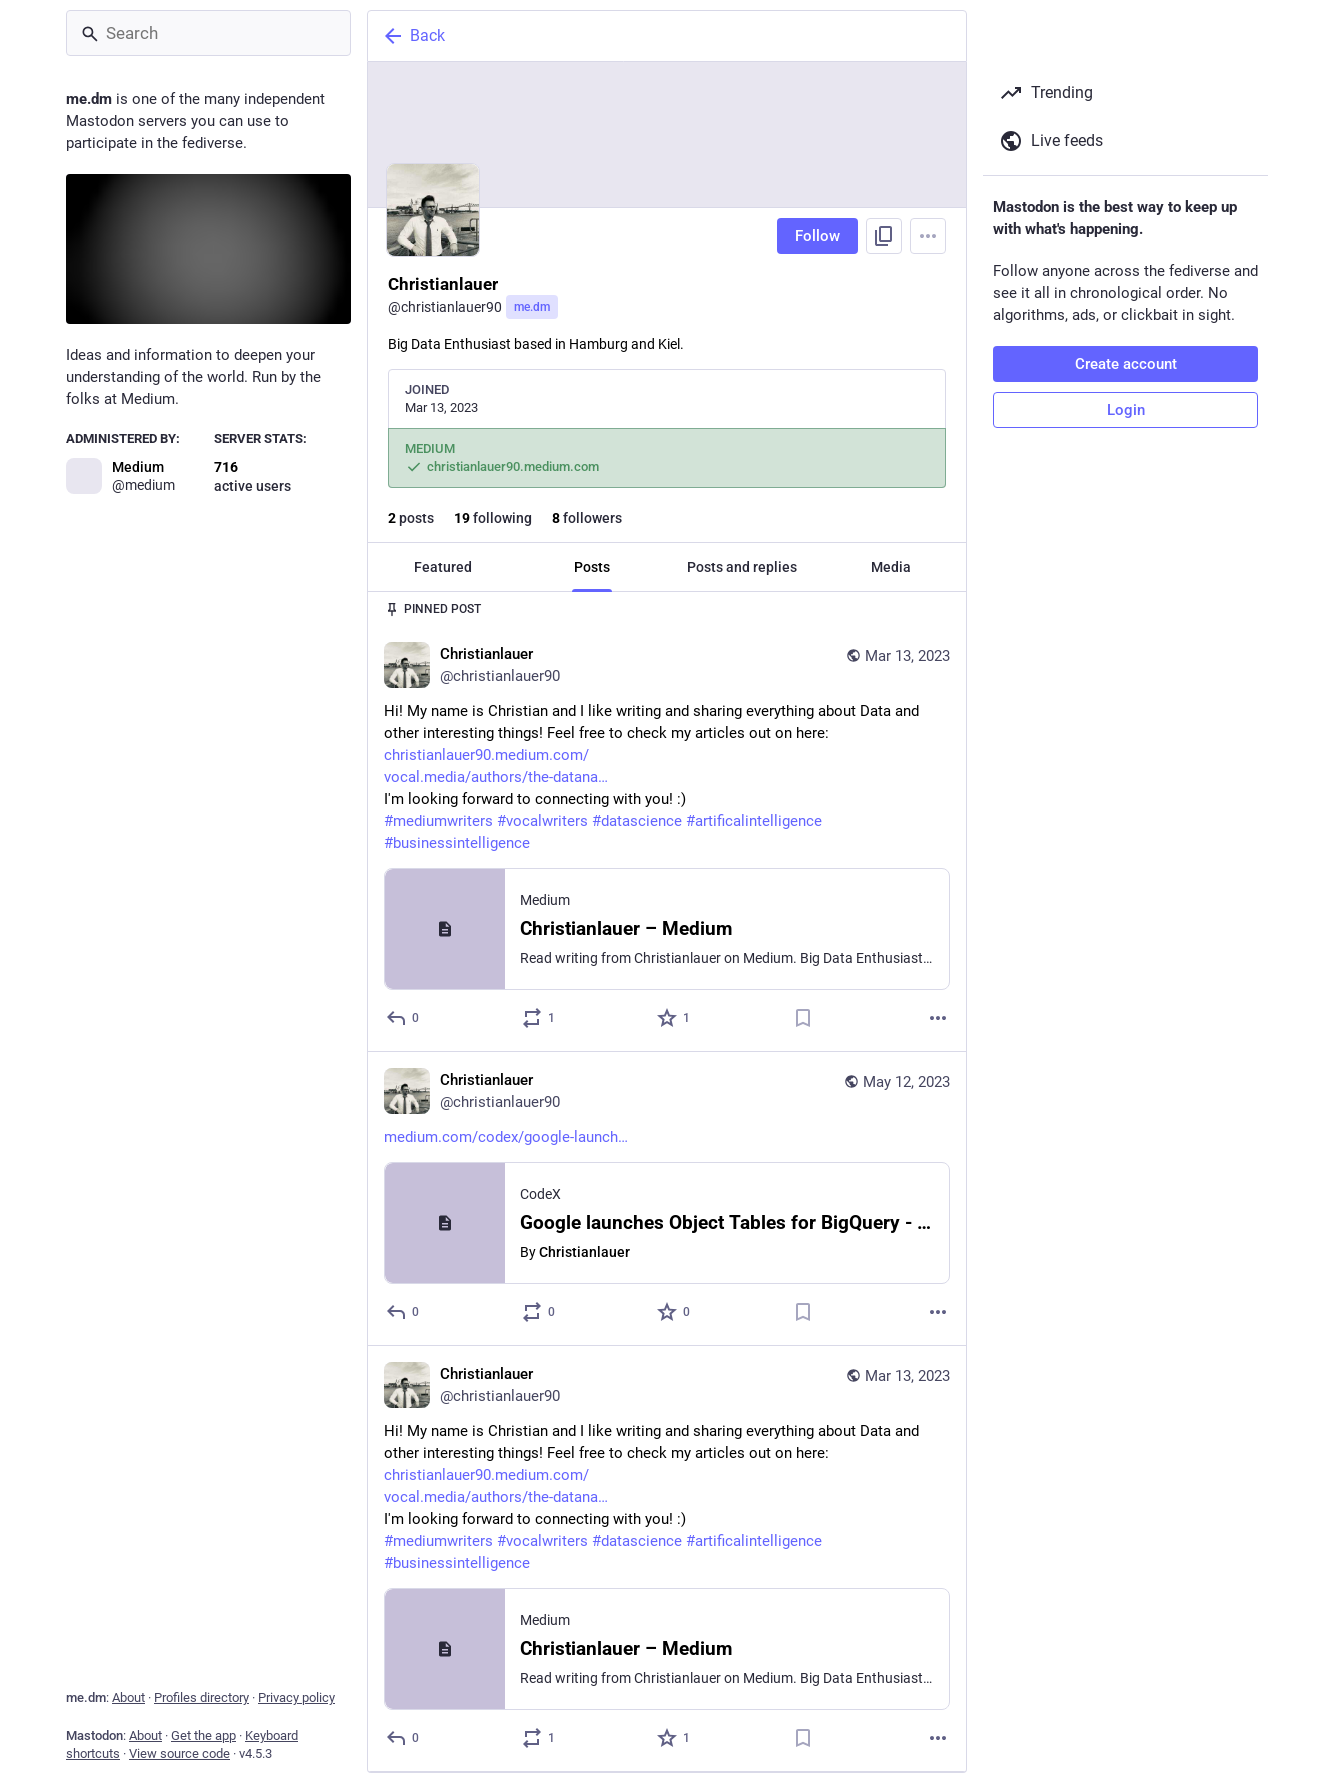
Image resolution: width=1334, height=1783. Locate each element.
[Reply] (403, 1018)
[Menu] (928, 236)
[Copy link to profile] (884, 236)
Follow (817, 236)
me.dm (532, 307)
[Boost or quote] (539, 1018)
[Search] (208, 33)
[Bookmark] (803, 1018)
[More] (938, 1018)
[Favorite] (674, 1018)
